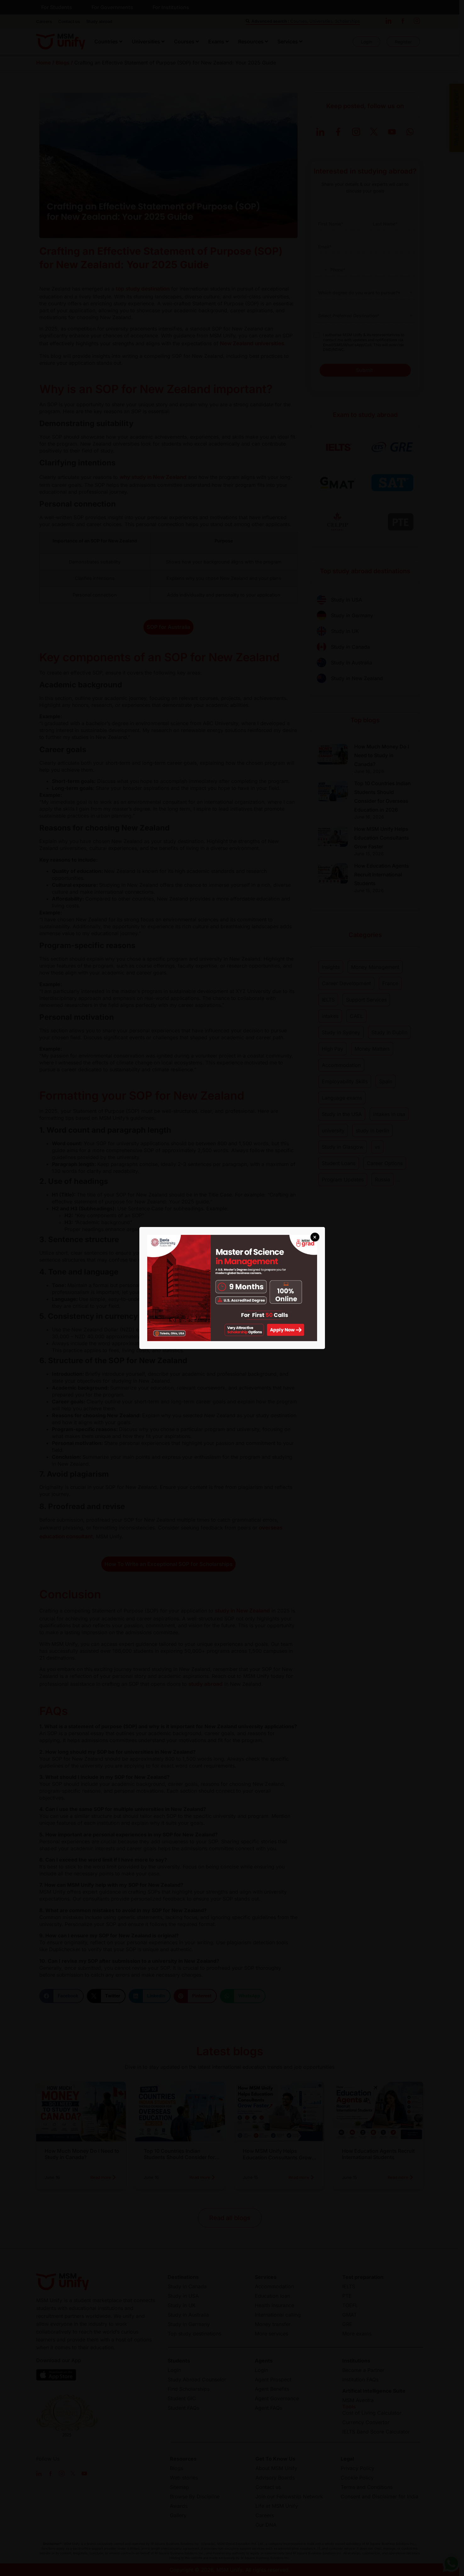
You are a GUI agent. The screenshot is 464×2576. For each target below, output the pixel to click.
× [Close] (314, 1237)
